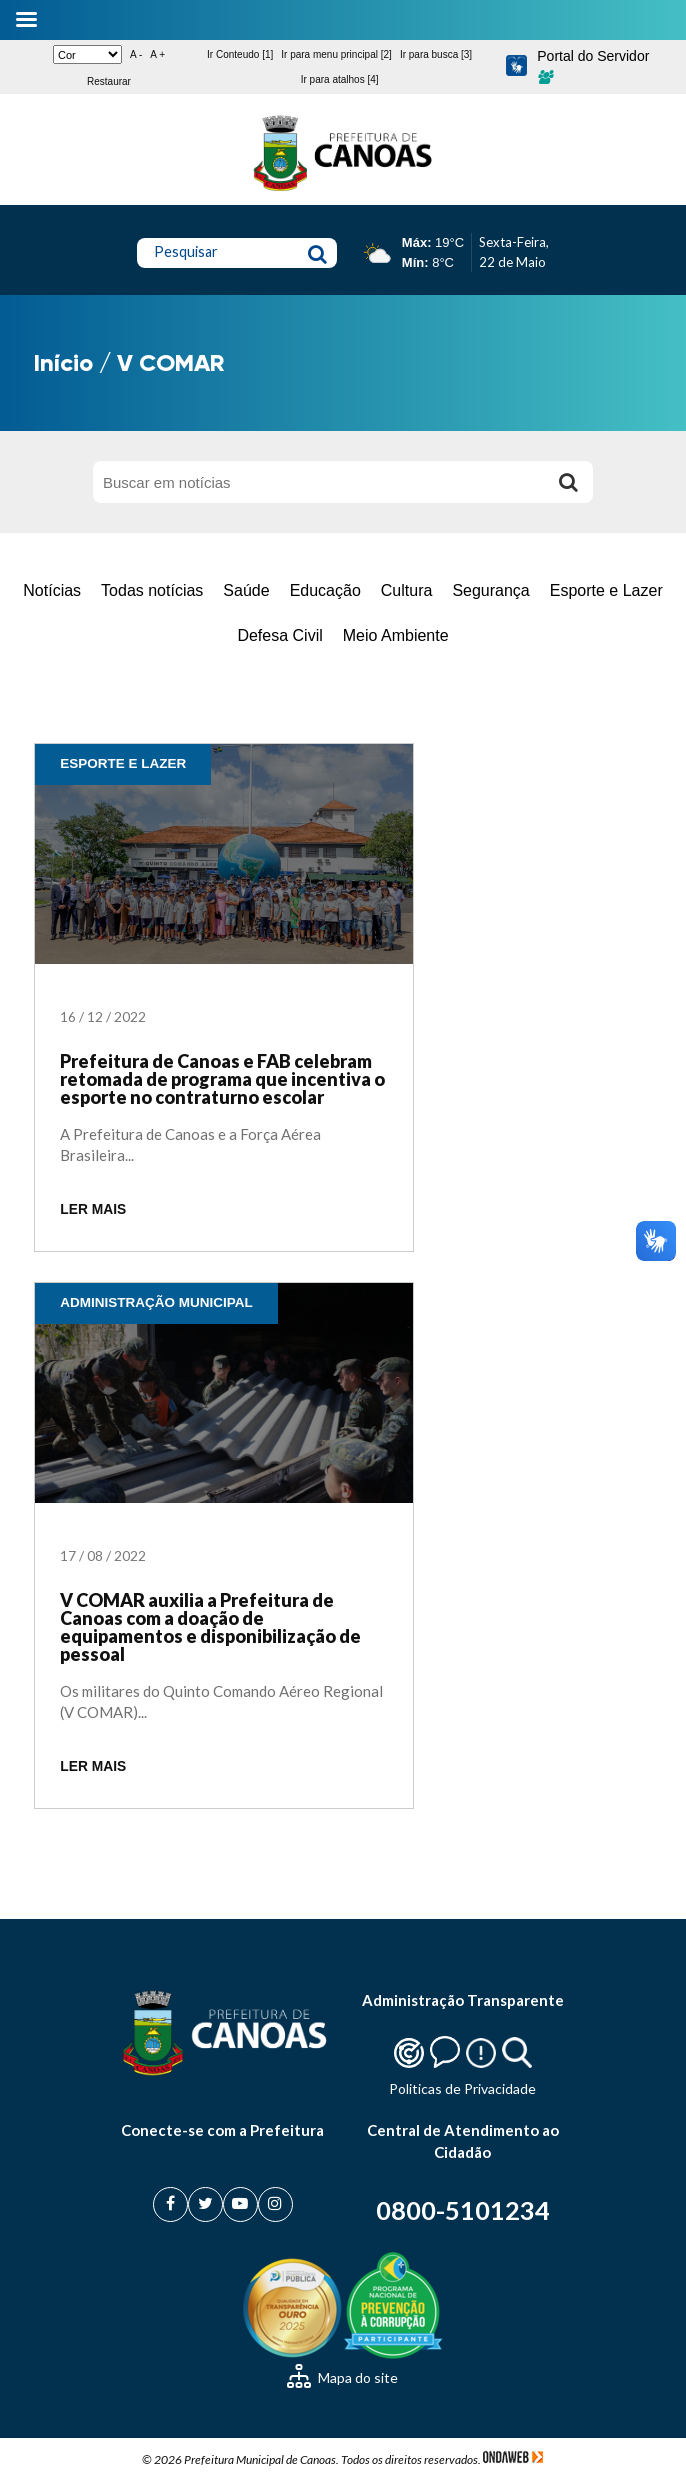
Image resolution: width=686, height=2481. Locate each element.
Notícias (52, 590)
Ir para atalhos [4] (340, 79)
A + (157, 54)
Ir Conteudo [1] (240, 54)
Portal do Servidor (593, 66)
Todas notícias (152, 590)
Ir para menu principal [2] (336, 54)
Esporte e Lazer (606, 590)
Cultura (407, 590)
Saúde (246, 590)
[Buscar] (568, 482)
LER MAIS (93, 1209)
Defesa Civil (279, 635)
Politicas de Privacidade (462, 2088)
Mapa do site (342, 2377)
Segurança (490, 590)
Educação (325, 590)
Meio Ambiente (396, 635)
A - (136, 54)
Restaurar (109, 81)
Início (63, 362)
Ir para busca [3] (436, 54)
